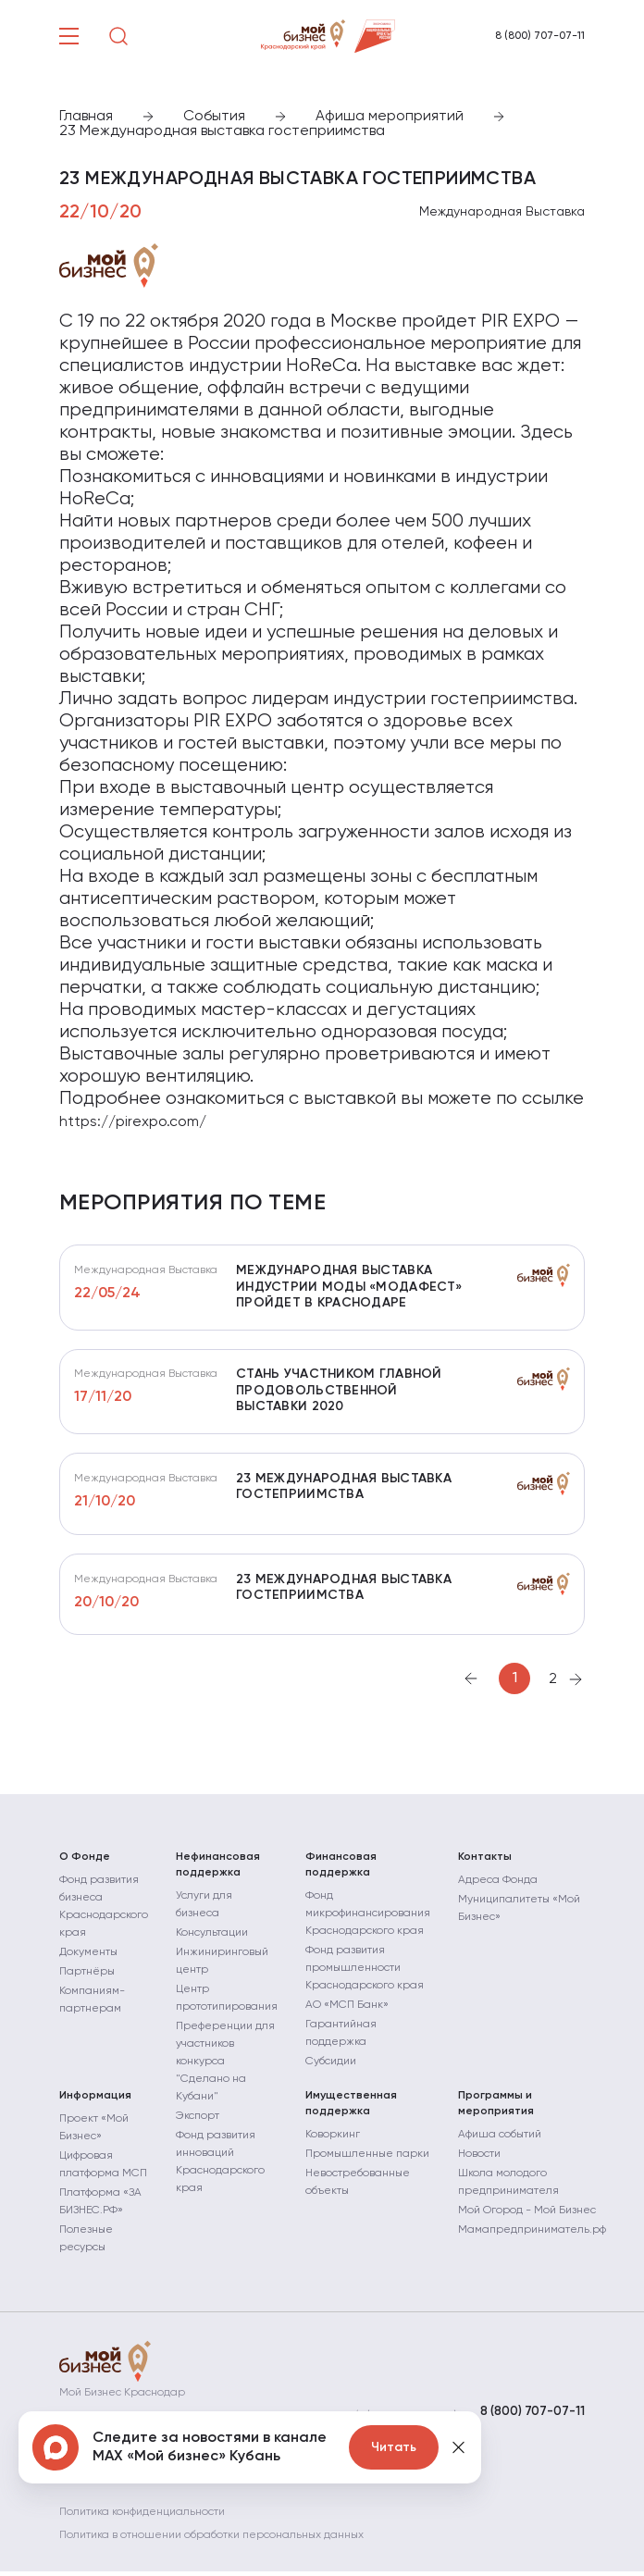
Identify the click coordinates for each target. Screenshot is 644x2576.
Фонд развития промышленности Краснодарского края (364, 1976)
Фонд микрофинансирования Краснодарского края (367, 1922)
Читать (393, 2447)
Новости (479, 2162)
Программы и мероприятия (496, 2112)
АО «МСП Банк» (347, 2013)
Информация (95, 2104)
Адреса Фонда (498, 1888)
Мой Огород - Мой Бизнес (527, 2218)
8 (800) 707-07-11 (540, 36)
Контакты (485, 1865)
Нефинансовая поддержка (218, 1873)
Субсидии (330, 2069)
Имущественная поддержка (351, 2112)
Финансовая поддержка (341, 1873)
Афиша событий (499, 2143)
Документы (88, 1960)
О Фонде (84, 1865)
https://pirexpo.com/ (132, 1122)
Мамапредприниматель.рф (532, 2238)
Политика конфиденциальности (142, 2516)
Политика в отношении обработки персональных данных (211, 2539)
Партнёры (87, 1980)
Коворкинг (332, 2143)
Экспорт (197, 2124)
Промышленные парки (367, 2162)
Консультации (212, 1941)
